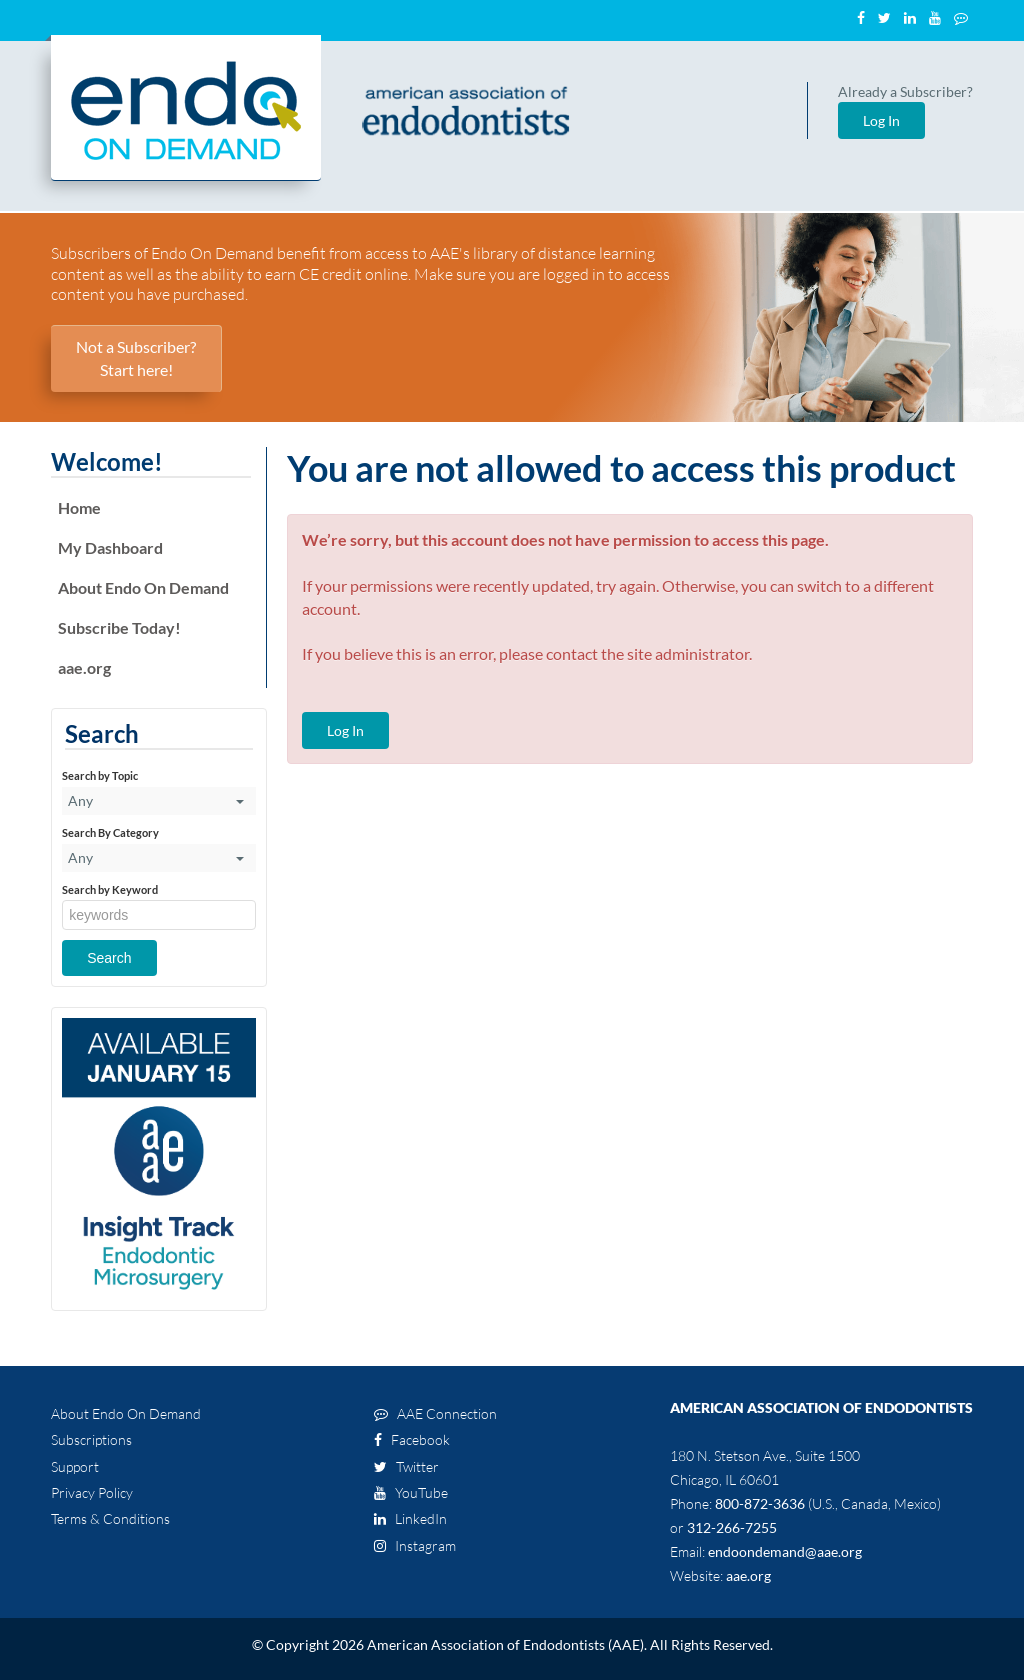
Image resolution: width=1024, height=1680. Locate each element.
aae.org (84, 667)
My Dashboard (110, 547)
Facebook (412, 1439)
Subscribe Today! (119, 627)
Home (79, 507)
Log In (881, 120)
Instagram (415, 1545)
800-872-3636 (760, 1503)
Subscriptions (91, 1439)
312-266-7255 (732, 1527)
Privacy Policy (92, 1492)
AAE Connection (435, 1413)
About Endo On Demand (143, 587)
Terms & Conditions (110, 1518)
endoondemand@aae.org (785, 1551)
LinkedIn (410, 1518)
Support (75, 1466)
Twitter (406, 1466)
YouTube (411, 1492)
